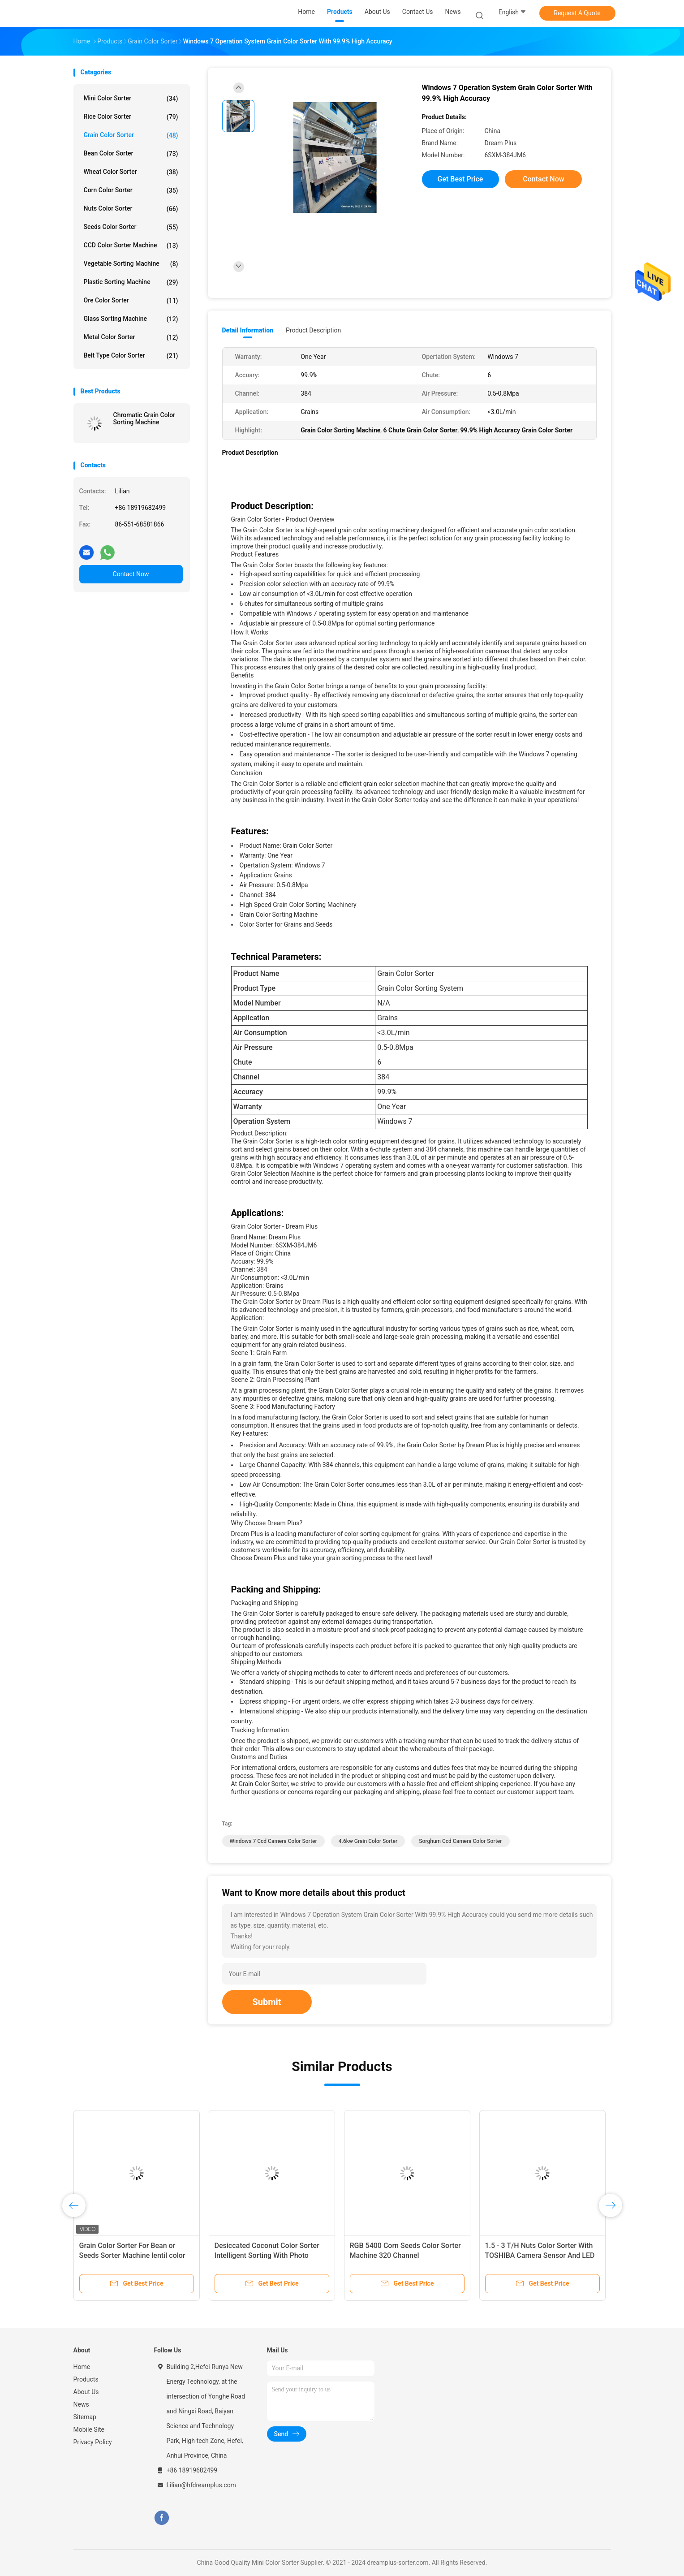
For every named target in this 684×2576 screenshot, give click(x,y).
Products (86, 2379)
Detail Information (247, 330)
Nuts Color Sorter (131, 208)
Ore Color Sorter (131, 300)
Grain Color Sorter (131, 135)
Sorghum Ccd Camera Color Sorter (460, 1841)
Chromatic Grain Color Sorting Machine (144, 418)
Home (81, 2366)
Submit (267, 2002)
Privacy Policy (92, 2442)
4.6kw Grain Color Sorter (368, 1841)
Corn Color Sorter (131, 190)
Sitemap (84, 2417)
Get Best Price (460, 179)
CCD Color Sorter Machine (131, 245)
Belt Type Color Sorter (131, 355)
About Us (86, 2391)
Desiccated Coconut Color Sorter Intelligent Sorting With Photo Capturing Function (267, 2255)
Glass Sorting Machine (131, 319)
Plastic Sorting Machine (131, 282)
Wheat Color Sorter (131, 172)
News (81, 2404)
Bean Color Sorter (131, 153)
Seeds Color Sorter (131, 227)
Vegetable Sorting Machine (131, 263)
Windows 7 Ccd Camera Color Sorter (273, 1841)
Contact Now (131, 574)
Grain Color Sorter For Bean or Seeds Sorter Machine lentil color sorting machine (132, 2255)
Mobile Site (89, 2429)
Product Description (313, 330)
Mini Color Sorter (131, 98)
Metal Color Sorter (131, 337)
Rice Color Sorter (131, 116)
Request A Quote (577, 13)
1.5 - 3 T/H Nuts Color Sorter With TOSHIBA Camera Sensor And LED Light (540, 2255)
